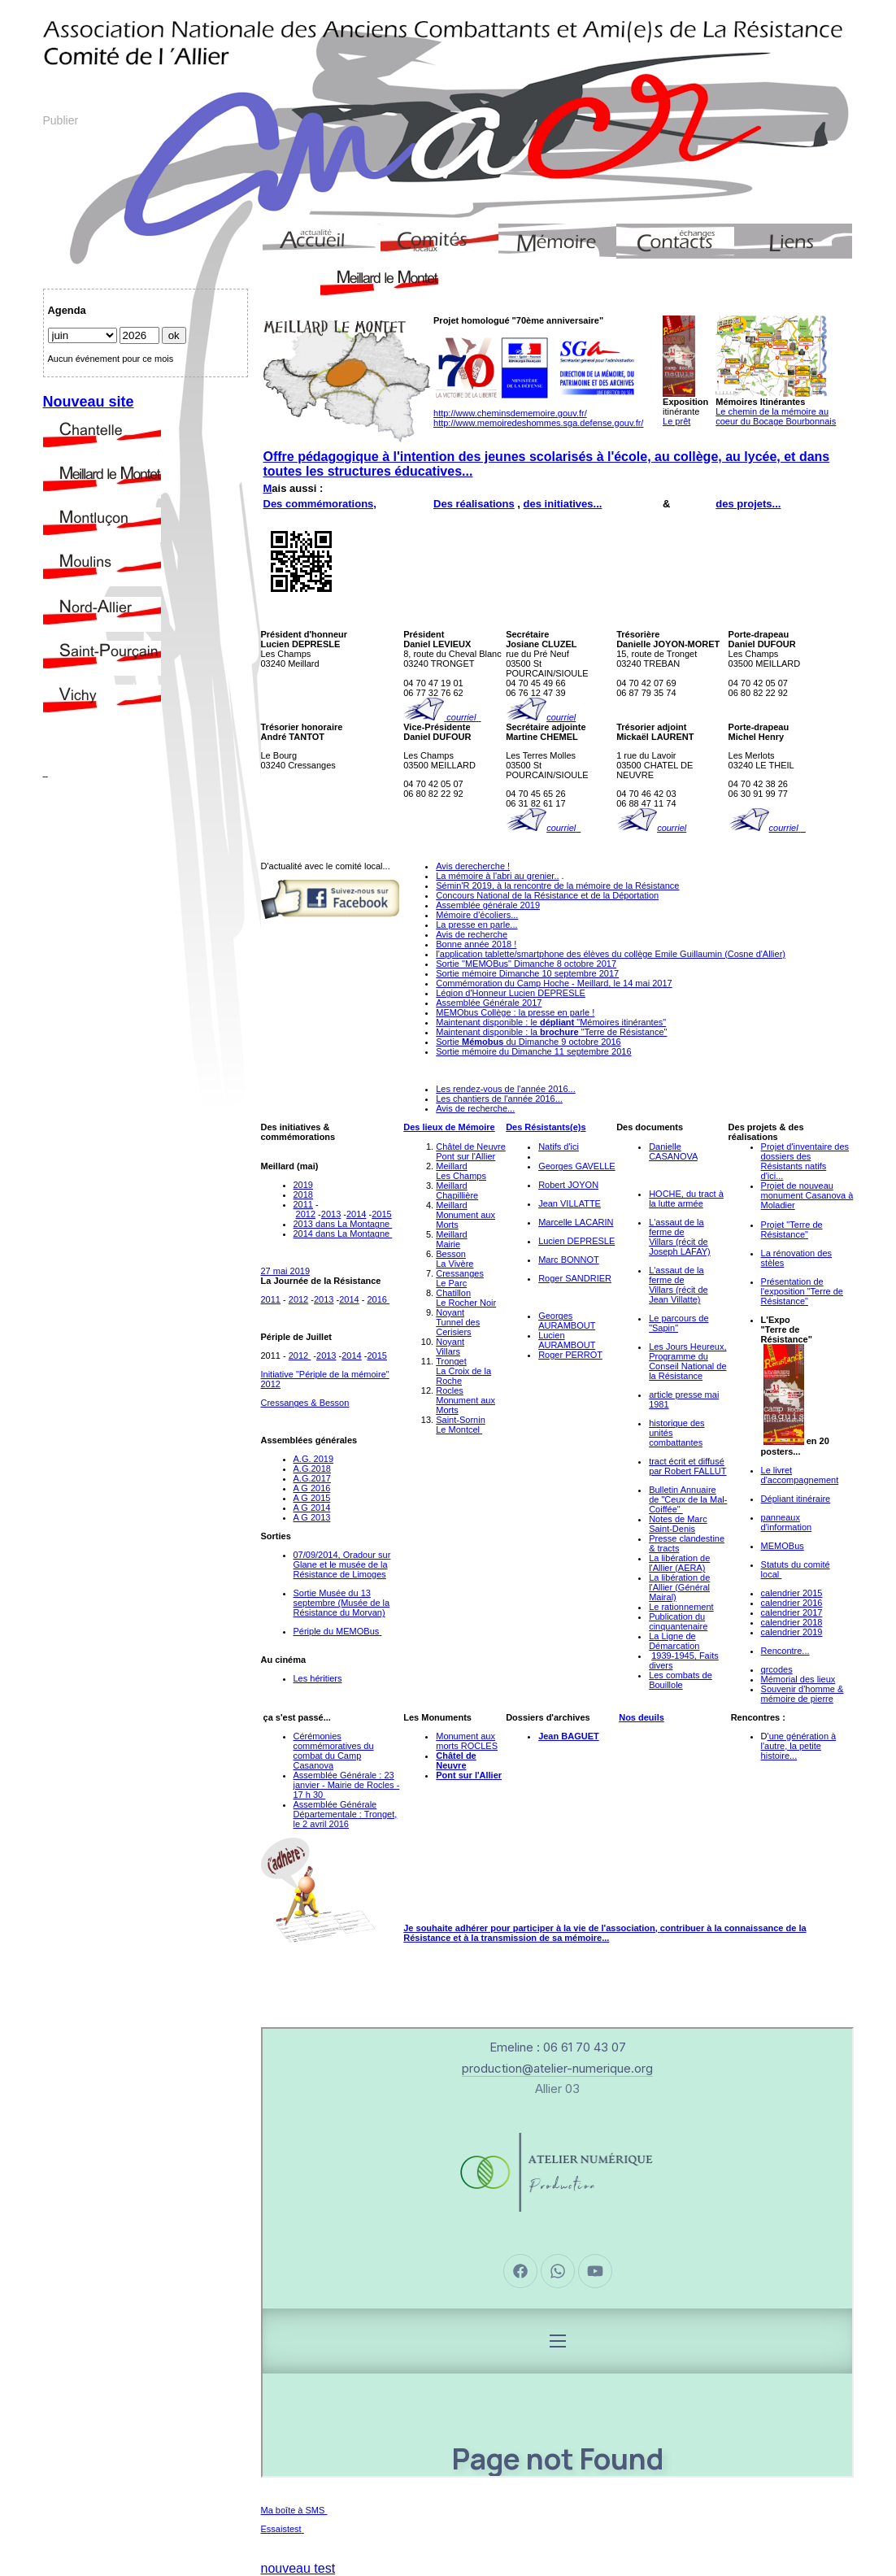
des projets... (748, 504)
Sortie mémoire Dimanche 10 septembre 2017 (527, 973)
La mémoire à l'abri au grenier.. (497, 876)
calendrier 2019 (792, 1632)
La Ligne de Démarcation (674, 1641)
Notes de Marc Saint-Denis (678, 1524)
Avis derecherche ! (473, 866)
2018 (303, 1194)
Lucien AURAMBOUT (566, 1340)
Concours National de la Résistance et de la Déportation (547, 895)
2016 (376, 1299)
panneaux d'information (786, 1522)
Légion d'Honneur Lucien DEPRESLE (510, 993)
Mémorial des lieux (798, 1679)
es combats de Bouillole (680, 1680)
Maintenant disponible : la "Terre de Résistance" (551, 1032)
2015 (381, 1214)
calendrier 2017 (792, 1612)
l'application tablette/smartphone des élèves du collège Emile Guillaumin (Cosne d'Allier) (610, 954)
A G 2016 (312, 1488)
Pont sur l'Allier (469, 1775)
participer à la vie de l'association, (586, 1928)
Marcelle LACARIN (575, 1222)
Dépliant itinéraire (796, 1498)
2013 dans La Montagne (343, 1224)
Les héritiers (318, 1678)
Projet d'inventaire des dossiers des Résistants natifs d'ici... (805, 1161)
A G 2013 (312, 1517)
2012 (305, 1214)
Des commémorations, (319, 504)
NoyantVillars (450, 1346)
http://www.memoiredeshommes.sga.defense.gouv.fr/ (538, 423)
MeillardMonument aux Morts (465, 1214)
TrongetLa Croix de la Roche (463, 1371)
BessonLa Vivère (454, 1258)
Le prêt (676, 421)
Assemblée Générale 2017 (489, 1002)
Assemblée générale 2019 (488, 905)
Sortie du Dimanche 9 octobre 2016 (528, 1041)
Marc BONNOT (568, 1259)
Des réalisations (474, 504)
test (294, 2529)
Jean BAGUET (568, 1736)
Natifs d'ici (558, 1146)
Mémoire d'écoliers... (477, 915)
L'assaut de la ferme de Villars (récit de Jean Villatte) (678, 1284)
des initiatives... (563, 504)
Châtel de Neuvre (456, 1760)
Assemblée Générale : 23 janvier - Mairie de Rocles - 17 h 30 (347, 1784)
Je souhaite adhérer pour (457, 1928)
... (605, 1938)
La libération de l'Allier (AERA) (679, 1563)
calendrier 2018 (792, 1622)
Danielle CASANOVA (673, 1151)
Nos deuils (641, 1717)
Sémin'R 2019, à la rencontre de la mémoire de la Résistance (557, 885)
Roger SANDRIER (574, 1278)
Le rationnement (681, 1607)
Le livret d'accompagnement (800, 1475)
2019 (303, 1185)
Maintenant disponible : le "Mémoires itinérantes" (551, 1022)
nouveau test (298, 2568)
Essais (274, 2529)
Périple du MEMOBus (337, 1631)
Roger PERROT (570, 1355)
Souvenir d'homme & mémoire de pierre (802, 1694)
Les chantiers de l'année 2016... (499, 1098)
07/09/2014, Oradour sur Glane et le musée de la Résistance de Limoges (342, 1564)
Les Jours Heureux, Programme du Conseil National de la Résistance (687, 1361)
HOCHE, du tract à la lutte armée (686, 1198)
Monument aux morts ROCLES (467, 1741)
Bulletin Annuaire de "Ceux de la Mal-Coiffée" (688, 1499)
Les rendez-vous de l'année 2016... (506, 1089)
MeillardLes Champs (461, 1171)
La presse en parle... (476, 924)
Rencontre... (785, 1651)
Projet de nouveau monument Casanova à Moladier (807, 1195)
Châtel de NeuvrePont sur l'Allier (471, 1151)
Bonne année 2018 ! (476, 944)
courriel (460, 717)
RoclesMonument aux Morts (465, 1400)
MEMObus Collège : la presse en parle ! (515, 1012)
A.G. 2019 (314, 1459)
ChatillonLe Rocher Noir (466, 1298)
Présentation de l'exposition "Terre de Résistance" (802, 1291)
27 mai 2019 (286, 1271)
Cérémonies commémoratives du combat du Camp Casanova (334, 1750)
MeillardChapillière (457, 1190)
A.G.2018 (312, 1468)
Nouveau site (88, 402)
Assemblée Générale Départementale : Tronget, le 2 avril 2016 (346, 1814)
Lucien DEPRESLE (576, 1241)
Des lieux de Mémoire (449, 1127)
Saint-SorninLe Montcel (460, 1424)
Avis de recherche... (475, 1108)
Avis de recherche (471, 934)
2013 (331, 1214)
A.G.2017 (312, 1478)
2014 (356, 1214)
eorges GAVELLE (580, 1166)
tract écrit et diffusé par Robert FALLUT (687, 1466)
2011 (303, 1204)
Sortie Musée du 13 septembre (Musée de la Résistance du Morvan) (342, 1602)
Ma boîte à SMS (294, 2510)
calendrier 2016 (792, 1603)
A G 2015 (312, 1498)
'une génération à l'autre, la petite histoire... (799, 1745)
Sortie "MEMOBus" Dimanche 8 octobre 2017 (526, 963)
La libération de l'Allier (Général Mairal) (679, 1587)
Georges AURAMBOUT (566, 1320)
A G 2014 (312, 1507)
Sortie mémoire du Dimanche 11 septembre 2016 (533, 1051)
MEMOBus (782, 1546)
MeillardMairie (452, 1239)
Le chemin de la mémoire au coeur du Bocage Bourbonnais (775, 416)
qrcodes (777, 1669)
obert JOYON (571, 1185)
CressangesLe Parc (460, 1278)
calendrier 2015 (792, 1593)
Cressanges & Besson (305, 1403)
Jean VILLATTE (569, 1203)
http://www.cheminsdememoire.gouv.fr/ (510, 413)
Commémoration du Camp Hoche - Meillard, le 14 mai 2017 (554, 983)
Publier (61, 120)
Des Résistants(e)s (545, 1127)
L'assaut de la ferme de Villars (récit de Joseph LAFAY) (680, 1236)
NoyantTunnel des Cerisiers (458, 1322)
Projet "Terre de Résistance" (792, 1229)
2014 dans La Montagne (343, 1233)
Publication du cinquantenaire (678, 1621)
